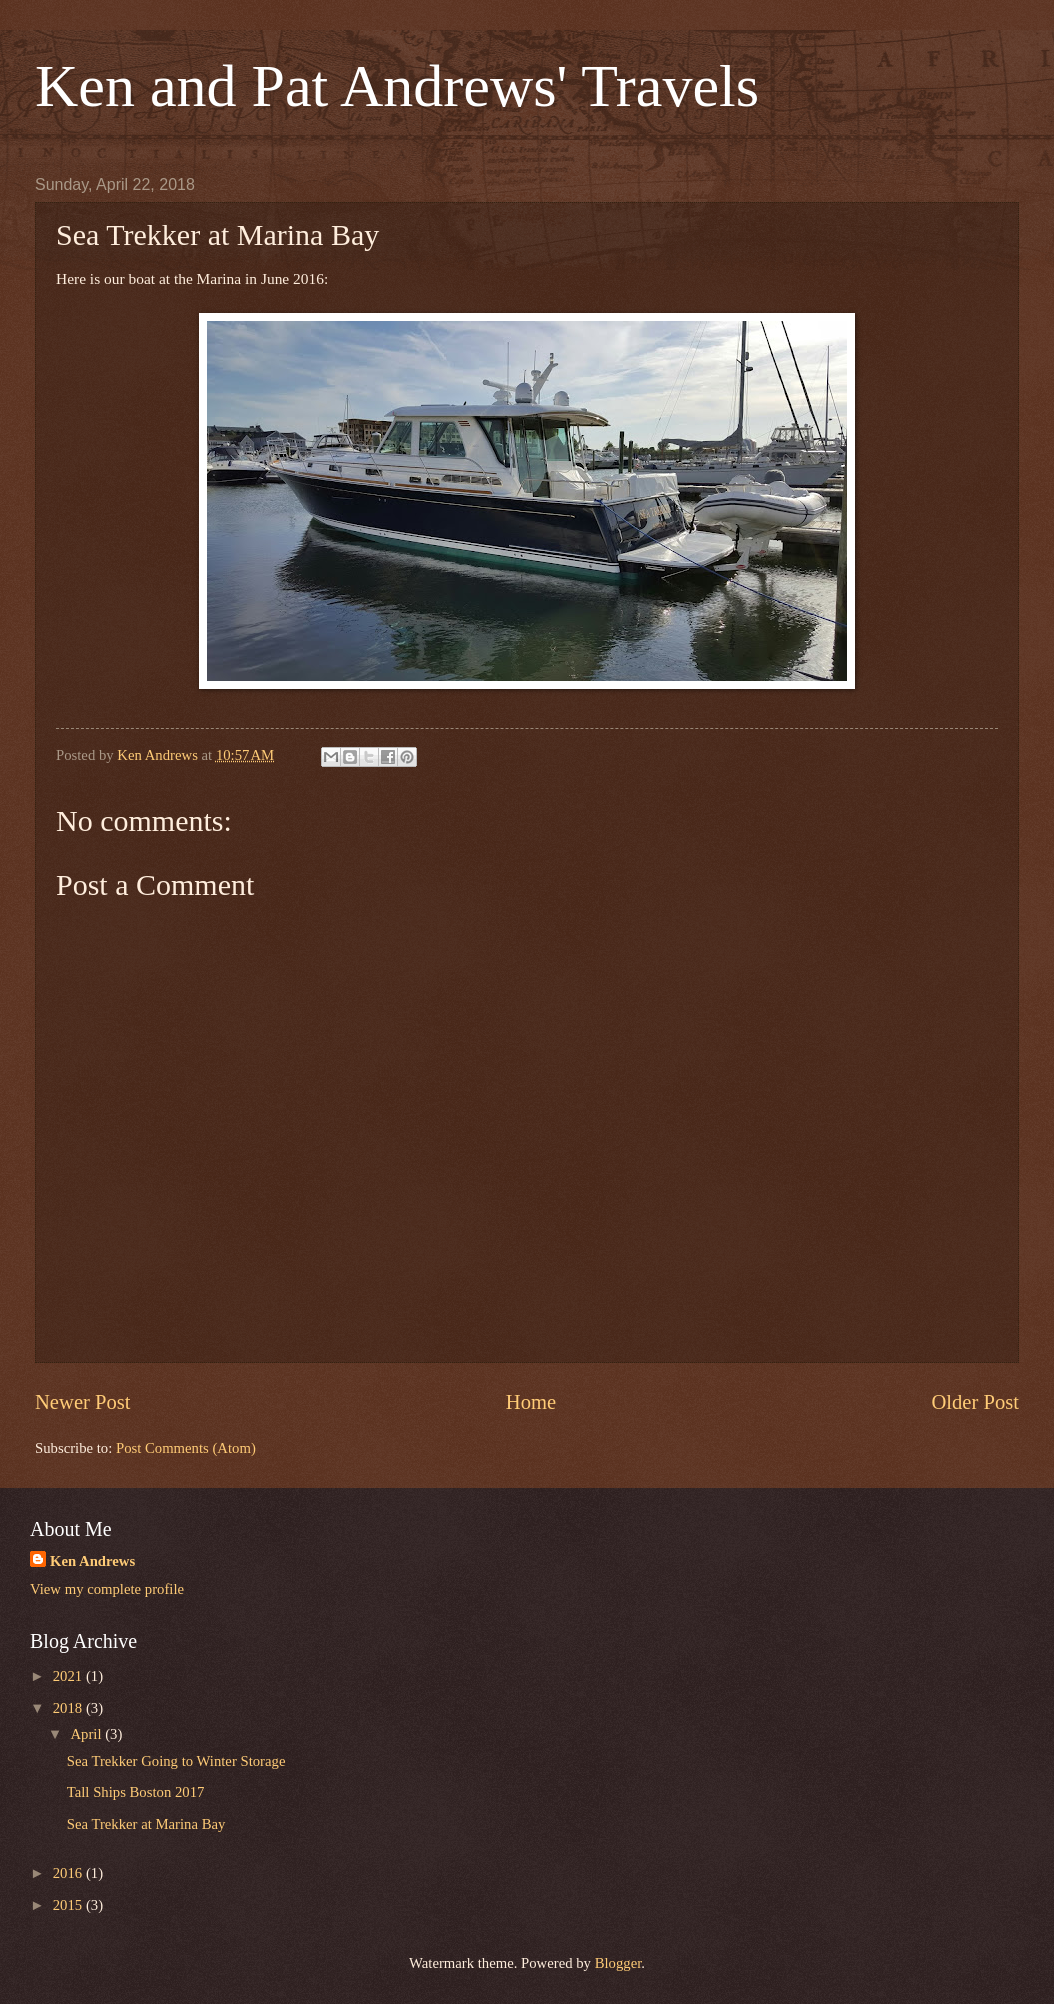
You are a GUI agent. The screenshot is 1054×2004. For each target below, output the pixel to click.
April (87, 1734)
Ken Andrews (92, 1561)
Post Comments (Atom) (186, 1448)
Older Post (975, 1402)
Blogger (618, 1963)
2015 (69, 1905)
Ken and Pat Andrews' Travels (397, 86)
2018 (69, 1708)
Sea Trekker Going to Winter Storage (176, 1761)
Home (531, 1402)
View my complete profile (107, 1589)
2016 (69, 1873)
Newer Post (83, 1402)
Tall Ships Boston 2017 (136, 1792)
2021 (69, 1676)
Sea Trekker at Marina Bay (146, 1824)
